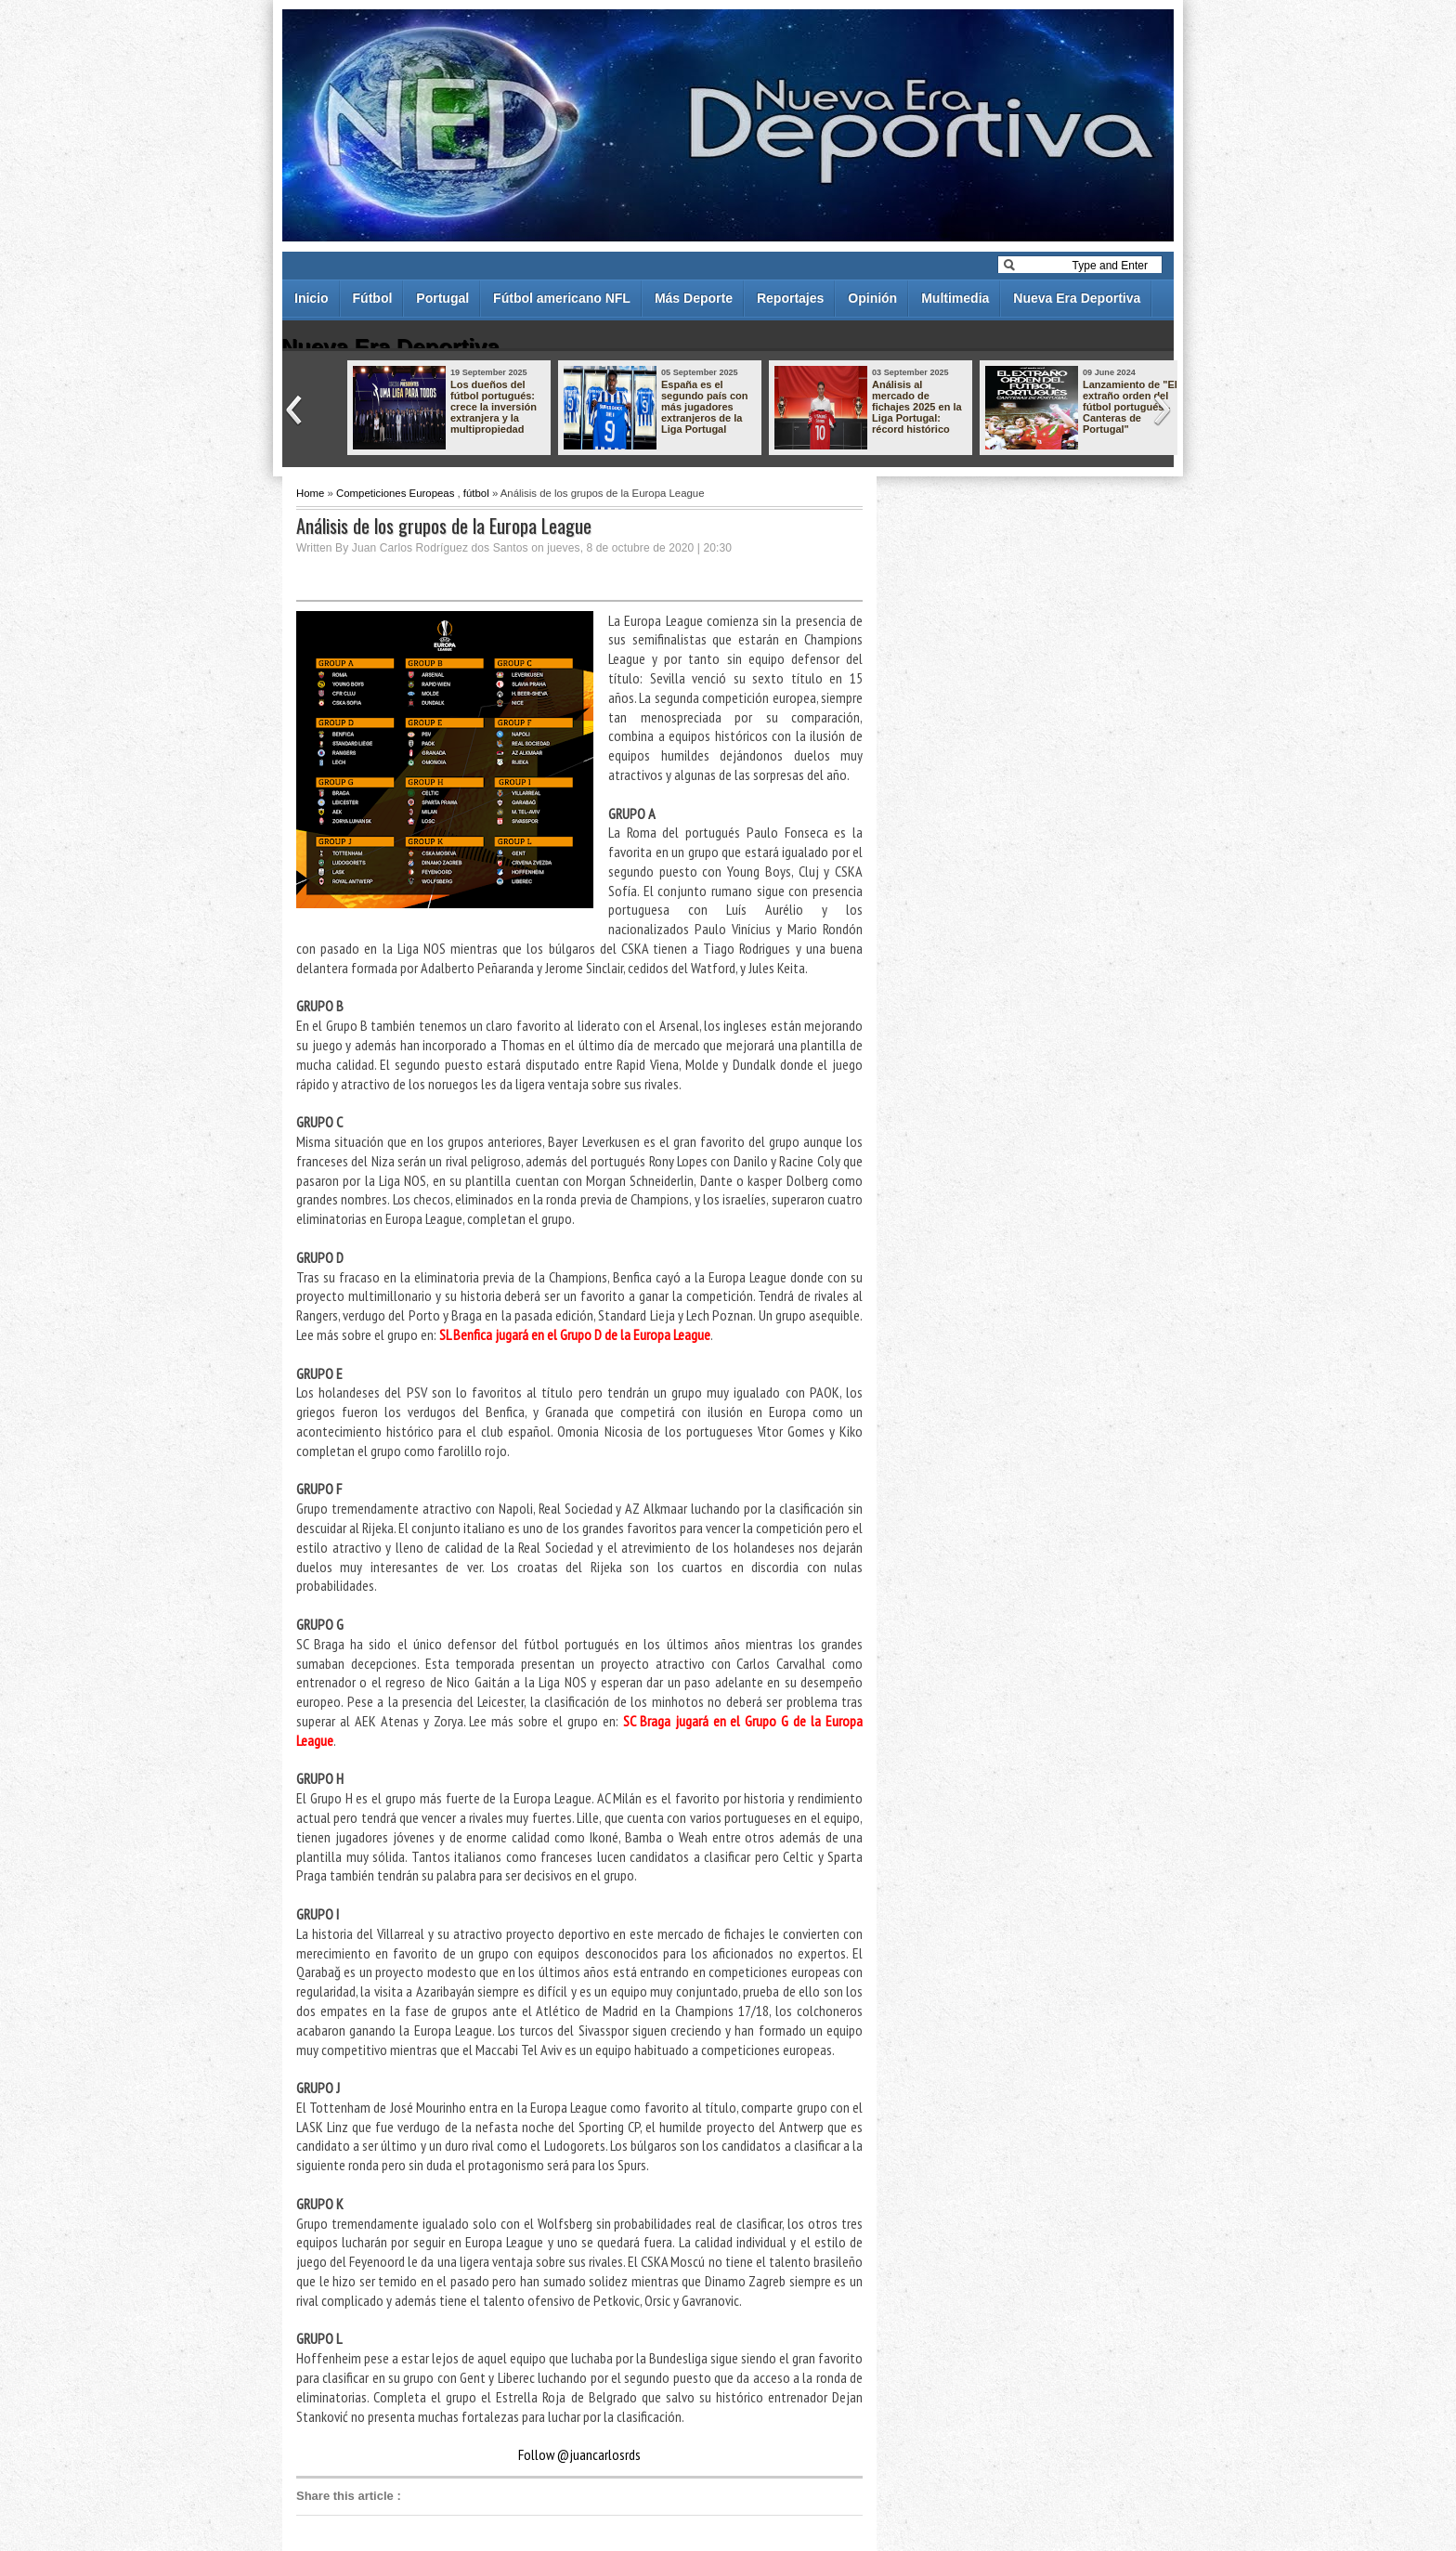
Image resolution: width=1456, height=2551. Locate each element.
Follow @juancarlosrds (579, 2454)
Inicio (311, 298)
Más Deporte (694, 298)
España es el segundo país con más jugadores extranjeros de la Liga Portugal (704, 407)
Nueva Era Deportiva (1076, 298)
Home (310, 493)
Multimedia (955, 298)
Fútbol (373, 298)
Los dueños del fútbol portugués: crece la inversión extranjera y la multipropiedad (493, 407)
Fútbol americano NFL (561, 298)
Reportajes (790, 298)
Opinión (872, 298)
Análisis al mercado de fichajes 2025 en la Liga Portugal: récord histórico (917, 407)
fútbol (476, 493)
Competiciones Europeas (395, 493)
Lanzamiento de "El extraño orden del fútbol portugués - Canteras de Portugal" (1130, 407)
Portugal (442, 298)
